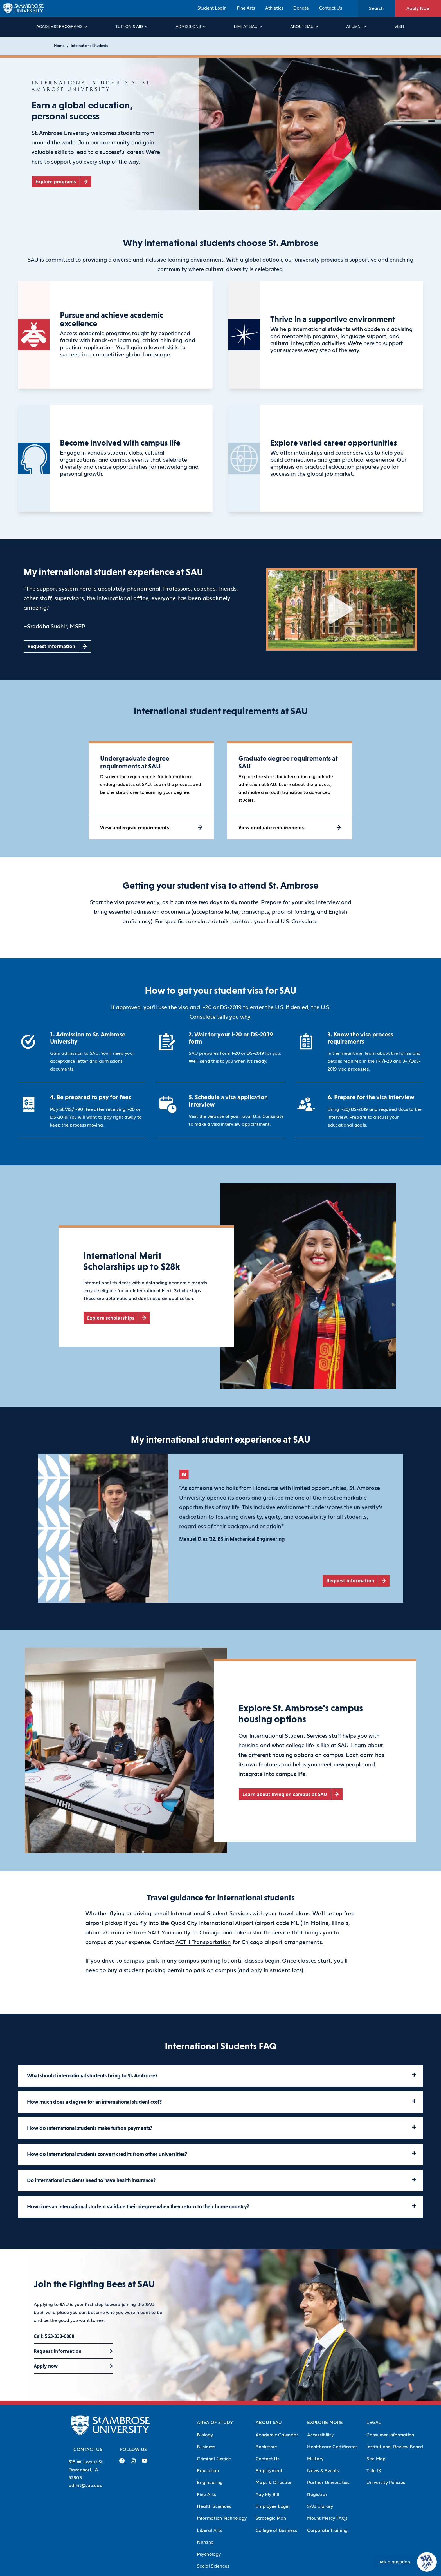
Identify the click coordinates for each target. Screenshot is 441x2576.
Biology (205, 2435)
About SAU (304, 26)
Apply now (46, 2366)
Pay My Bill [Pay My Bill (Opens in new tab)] (267, 2494)
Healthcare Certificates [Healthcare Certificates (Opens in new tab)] (332, 2447)
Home (59, 46)
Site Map (376, 2459)
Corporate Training (327, 2530)
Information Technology (222, 2518)
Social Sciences (213, 2566)
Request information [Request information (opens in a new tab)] (58, 2351)
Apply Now (418, 8)
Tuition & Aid (131, 26)
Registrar (317, 2494)
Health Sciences (214, 2506)
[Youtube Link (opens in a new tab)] (144, 2463)
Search (376, 8)
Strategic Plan (271, 2518)
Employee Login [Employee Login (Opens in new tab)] (273, 2506)
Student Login (211, 8)
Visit (399, 26)
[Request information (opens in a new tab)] (57, 646)
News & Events (323, 2470)
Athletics (274, 8)
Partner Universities (328, 2482)
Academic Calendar (277, 2435)
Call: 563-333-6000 (54, 2336)
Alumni (356, 26)
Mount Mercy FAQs (327, 2518)
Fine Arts (246, 8)
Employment (269, 2470)
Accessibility (320, 2435)
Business (206, 2447)
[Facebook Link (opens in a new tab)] (122, 2463)
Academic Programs (61, 26)
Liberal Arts (209, 2530)
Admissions (190, 26)
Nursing (205, 2542)
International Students (89, 46)
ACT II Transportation (203, 1942)
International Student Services (210, 1913)
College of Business (276, 2530)
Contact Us (330, 8)
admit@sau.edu (85, 2485)
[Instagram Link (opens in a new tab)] (133, 2463)
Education (208, 2470)
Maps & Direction (274, 2482)
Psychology (209, 2554)
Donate (301, 8)
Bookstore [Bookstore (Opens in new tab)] (266, 2447)
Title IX (373, 2470)
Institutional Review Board (394, 2447)
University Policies (385, 2482)
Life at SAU (248, 26)
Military (315, 2459)
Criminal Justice (214, 2459)
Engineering (210, 2482)
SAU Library (320, 2506)
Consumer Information (390, 2435)
